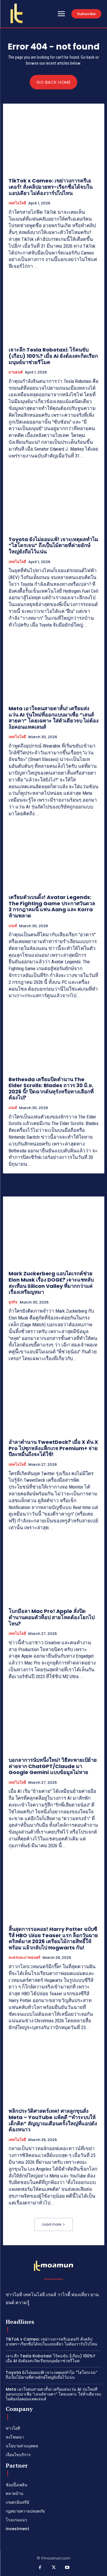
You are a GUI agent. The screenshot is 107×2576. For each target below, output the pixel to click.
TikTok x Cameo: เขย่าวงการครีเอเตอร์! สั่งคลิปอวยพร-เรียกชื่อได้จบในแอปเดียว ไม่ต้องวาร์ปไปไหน (50, 186)
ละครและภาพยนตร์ (24, 1957)
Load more (53, 2224)
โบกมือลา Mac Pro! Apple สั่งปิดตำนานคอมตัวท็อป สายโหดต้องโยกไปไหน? (51, 1617)
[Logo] (16, 13)
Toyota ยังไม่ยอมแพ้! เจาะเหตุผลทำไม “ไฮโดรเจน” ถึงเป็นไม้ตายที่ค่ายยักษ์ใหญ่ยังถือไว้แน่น (53, 545)
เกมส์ (13, 926)
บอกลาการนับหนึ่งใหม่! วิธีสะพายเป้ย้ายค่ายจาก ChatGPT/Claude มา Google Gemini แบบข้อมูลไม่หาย (53, 1766)
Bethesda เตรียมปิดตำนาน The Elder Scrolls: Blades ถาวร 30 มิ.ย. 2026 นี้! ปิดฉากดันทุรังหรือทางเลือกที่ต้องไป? (51, 1088)
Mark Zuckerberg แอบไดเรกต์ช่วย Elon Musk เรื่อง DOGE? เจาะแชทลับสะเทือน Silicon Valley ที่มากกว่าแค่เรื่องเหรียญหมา (51, 1283)
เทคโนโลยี (17, 203)
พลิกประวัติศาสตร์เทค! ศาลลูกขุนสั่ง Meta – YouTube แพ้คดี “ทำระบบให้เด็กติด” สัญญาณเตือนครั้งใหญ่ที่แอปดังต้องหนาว (53, 2120)
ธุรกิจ (13, 1302)
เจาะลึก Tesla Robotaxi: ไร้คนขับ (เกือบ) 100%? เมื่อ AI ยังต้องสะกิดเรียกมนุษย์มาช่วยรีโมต (53, 356)
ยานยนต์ (16, 372)
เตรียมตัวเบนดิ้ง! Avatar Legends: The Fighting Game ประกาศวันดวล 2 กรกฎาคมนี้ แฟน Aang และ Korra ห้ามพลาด (52, 906)
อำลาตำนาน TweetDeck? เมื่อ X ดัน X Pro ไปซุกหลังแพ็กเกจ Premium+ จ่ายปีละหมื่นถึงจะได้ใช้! (53, 1448)
